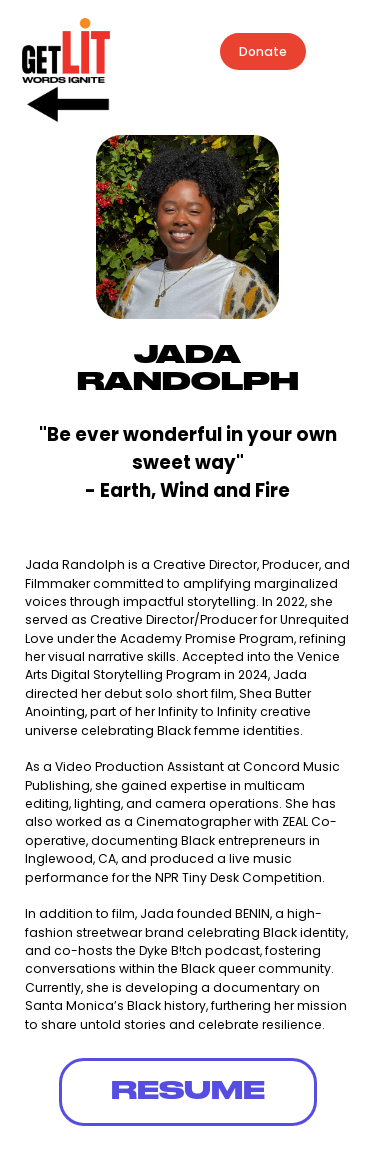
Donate (263, 51)
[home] (61, 51)
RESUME (188, 1091)
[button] (342, 52)
